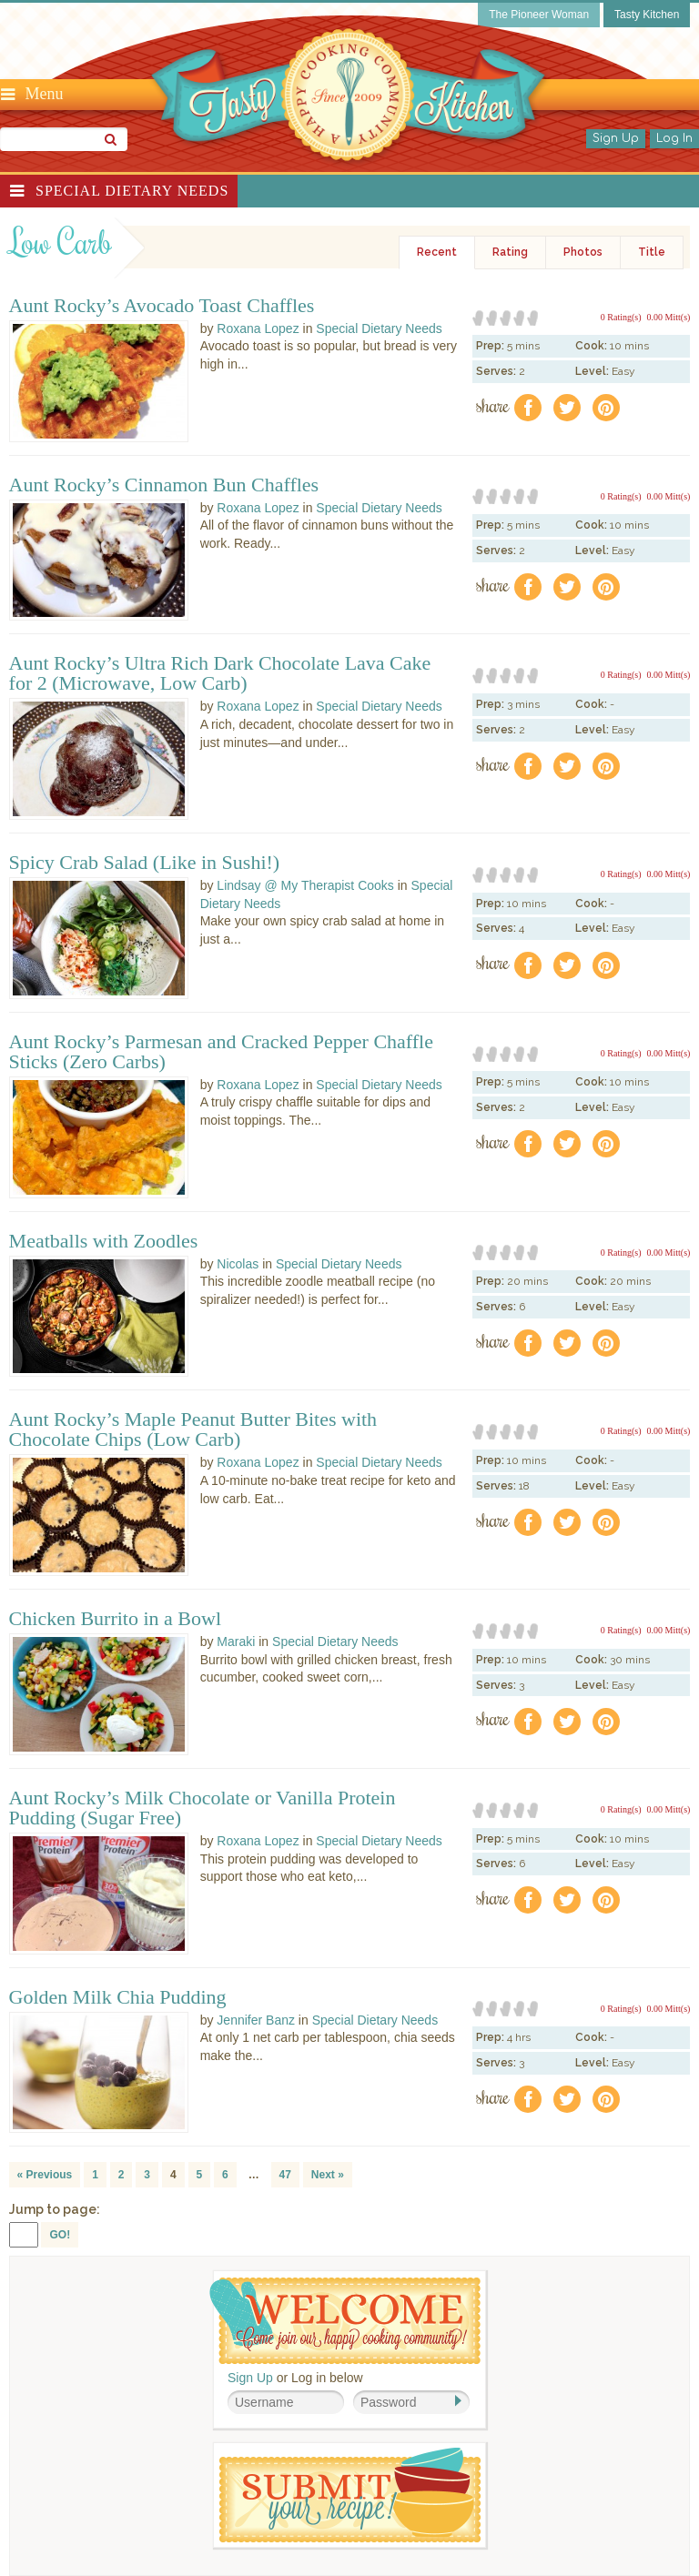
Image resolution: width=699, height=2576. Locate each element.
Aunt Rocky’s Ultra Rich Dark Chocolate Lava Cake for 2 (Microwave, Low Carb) (220, 673)
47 (285, 2174)
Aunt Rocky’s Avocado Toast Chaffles (162, 306)
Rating (510, 252)
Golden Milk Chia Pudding (118, 1997)
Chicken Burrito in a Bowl (115, 1619)
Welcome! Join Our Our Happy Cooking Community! (345, 2321)
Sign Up (616, 138)
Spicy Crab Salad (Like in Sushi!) (144, 863)
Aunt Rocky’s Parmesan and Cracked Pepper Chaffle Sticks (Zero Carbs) (221, 1052)
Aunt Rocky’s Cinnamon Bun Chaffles (164, 485)
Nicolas (237, 1264)
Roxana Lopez (258, 328)
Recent (437, 252)
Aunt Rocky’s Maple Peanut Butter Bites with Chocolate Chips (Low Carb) (193, 1429)
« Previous (45, 2174)
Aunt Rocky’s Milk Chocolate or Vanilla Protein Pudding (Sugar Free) (202, 1808)
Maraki (236, 1641)
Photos (583, 252)
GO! (59, 2234)
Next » (327, 2174)
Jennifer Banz (256, 2020)
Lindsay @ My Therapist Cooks (305, 885)
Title (651, 252)
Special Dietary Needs (131, 190)
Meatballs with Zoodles (103, 1241)
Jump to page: (54, 2209)
